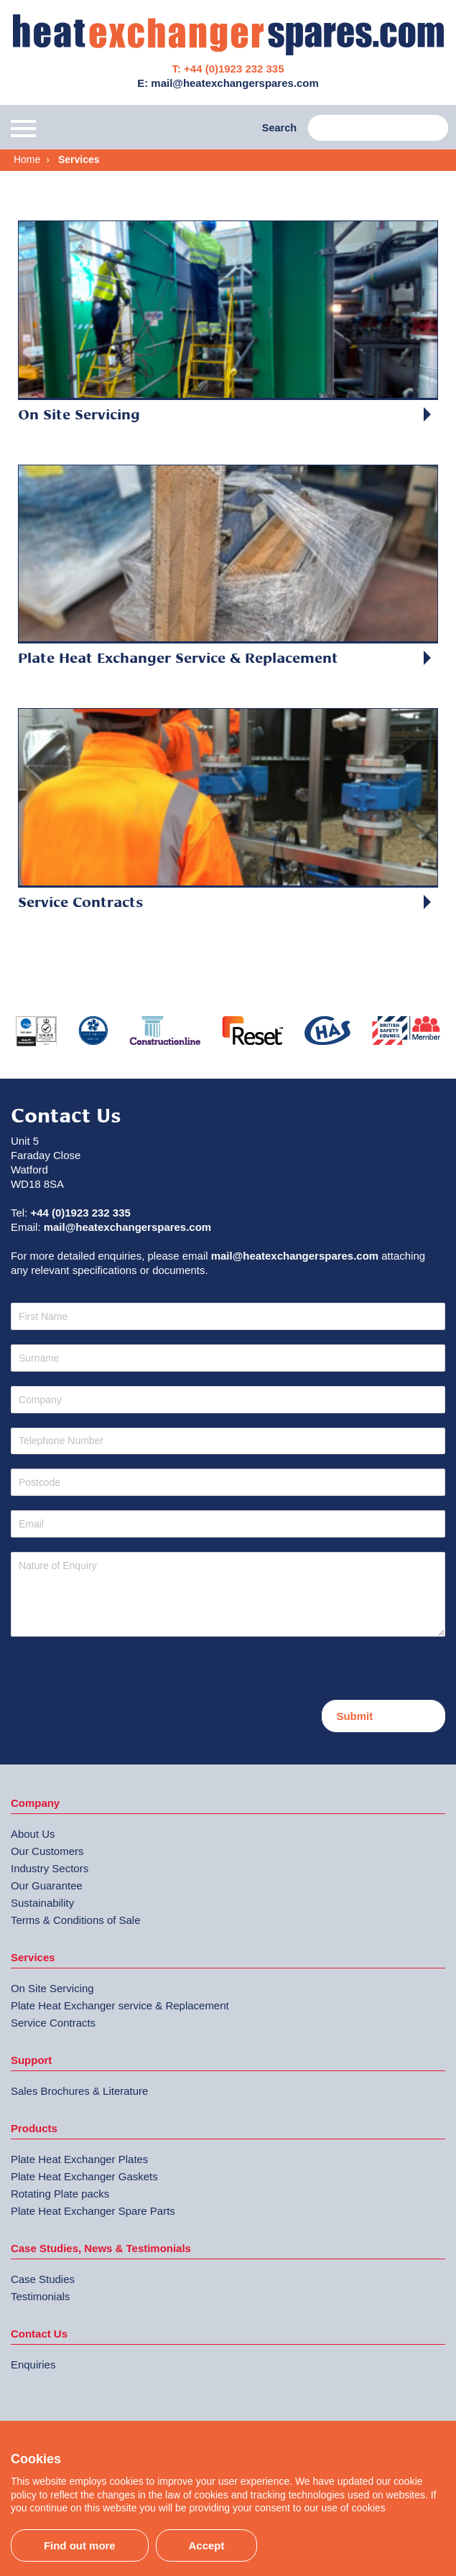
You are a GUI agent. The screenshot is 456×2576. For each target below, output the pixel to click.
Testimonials (40, 2296)
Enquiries (33, 2364)
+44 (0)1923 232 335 (80, 1212)
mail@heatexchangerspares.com (127, 1227)
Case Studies (43, 2279)
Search (279, 128)
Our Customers (47, 1851)
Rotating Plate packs (60, 2193)
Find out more (80, 2545)
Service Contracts (53, 2023)
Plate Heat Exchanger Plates (79, 2159)
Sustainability (42, 1903)
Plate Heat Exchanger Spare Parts (93, 2211)
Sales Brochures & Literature (79, 2091)
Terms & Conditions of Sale (76, 1920)
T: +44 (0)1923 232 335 (228, 68)
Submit (354, 1716)
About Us (33, 1834)
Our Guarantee (47, 1885)
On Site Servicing (52, 1988)
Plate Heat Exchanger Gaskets (84, 2176)
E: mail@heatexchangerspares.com (228, 83)
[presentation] (120, 1672)
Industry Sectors (49, 1868)
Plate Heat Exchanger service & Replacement (120, 2005)
